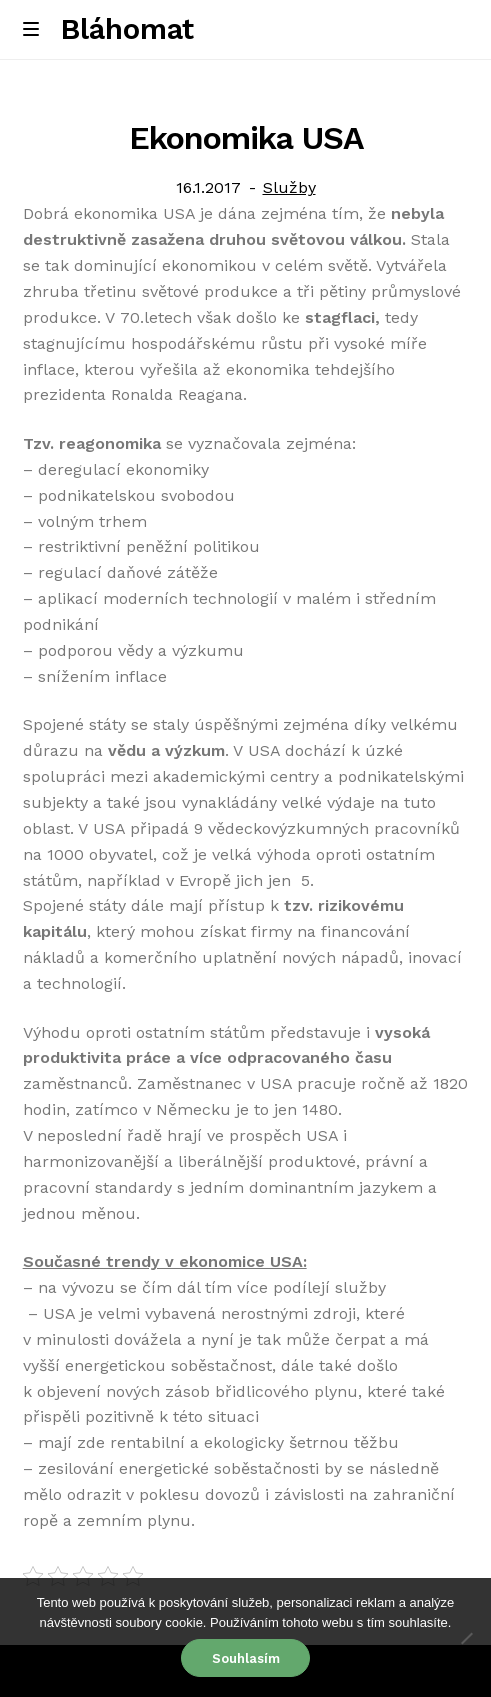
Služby (289, 187)
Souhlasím (246, 1658)
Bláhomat (127, 29)
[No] (466, 1638)
